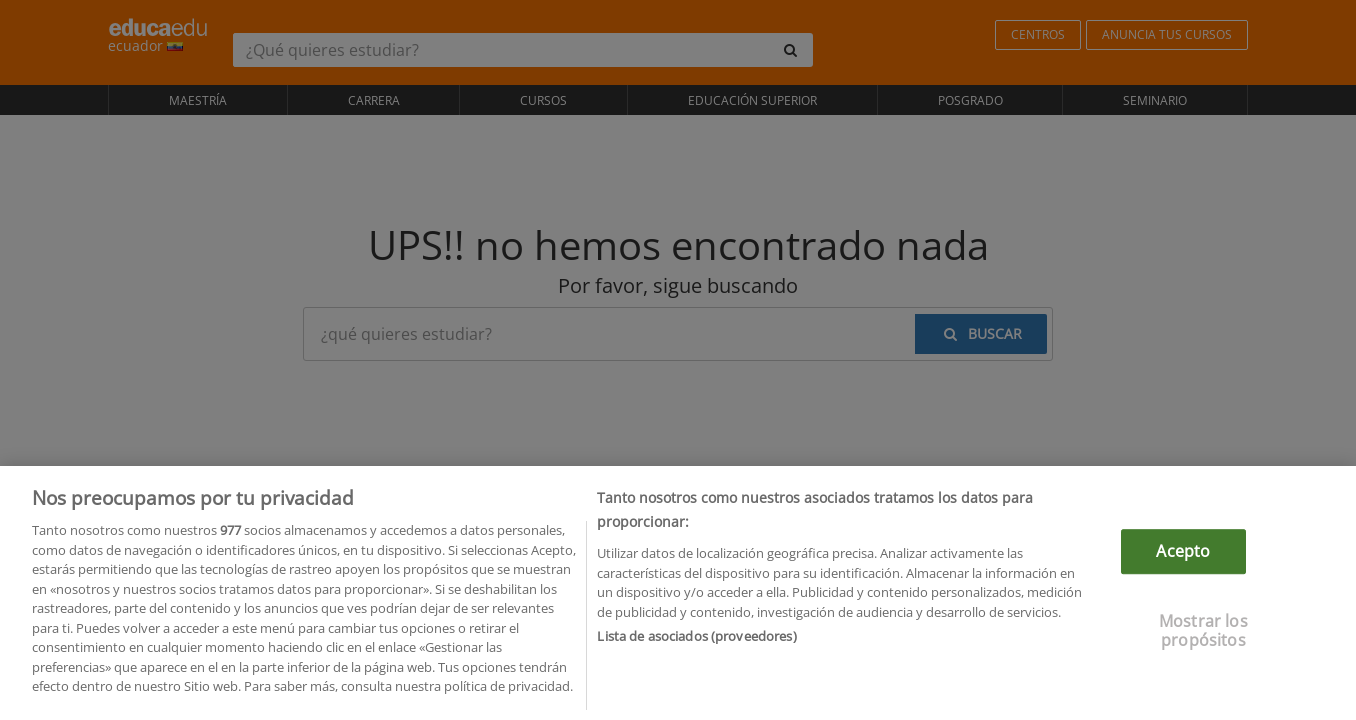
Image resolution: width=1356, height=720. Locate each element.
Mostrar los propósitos (1203, 643)
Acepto (1183, 564)
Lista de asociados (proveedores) (696, 649)
